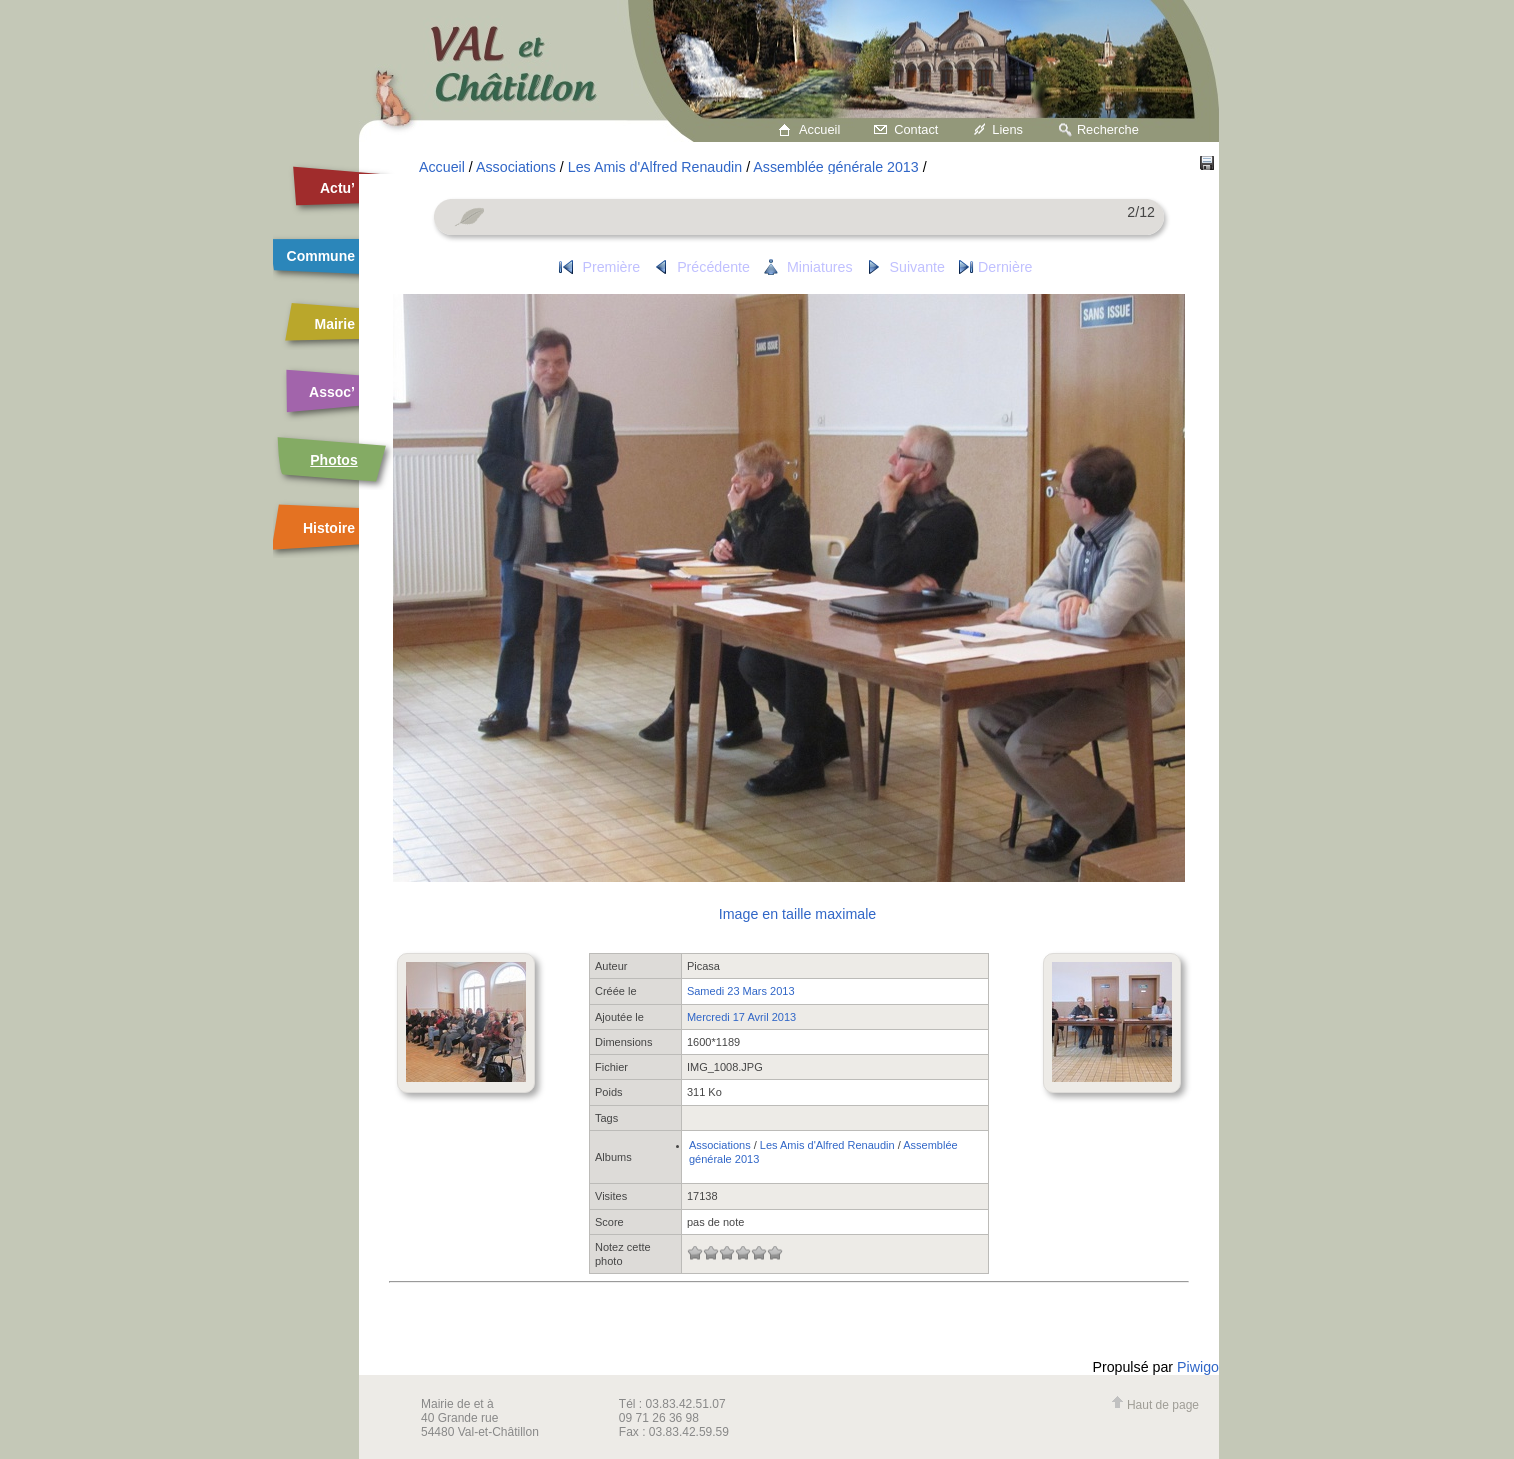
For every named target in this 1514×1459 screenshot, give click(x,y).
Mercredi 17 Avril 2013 (741, 1017)
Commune (321, 256)
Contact (916, 129)
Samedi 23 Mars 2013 (741, 991)
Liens (1007, 129)
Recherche (1108, 129)
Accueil (819, 129)
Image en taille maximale (797, 914)
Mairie (335, 324)
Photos (333, 460)
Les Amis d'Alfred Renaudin (655, 167)
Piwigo (1198, 1367)
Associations (516, 167)
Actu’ (337, 188)
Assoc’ (332, 392)
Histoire (329, 528)
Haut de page (1155, 1405)
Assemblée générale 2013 (835, 167)
